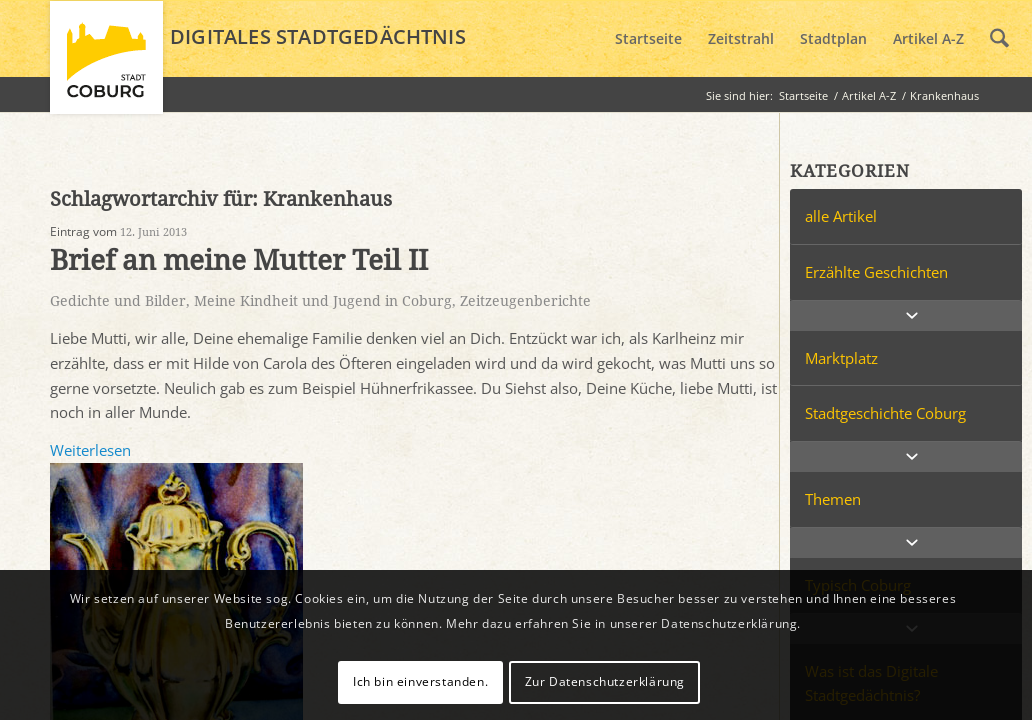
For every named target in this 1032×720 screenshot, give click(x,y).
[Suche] (999, 39)
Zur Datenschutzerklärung (605, 681)
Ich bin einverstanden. (420, 681)
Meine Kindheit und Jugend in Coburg (323, 301)
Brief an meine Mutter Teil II (239, 260)
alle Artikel (841, 216)
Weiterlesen (90, 450)
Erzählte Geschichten (876, 272)
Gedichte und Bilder (118, 301)
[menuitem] (648, 39)
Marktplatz (841, 358)
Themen (833, 499)
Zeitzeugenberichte (525, 301)
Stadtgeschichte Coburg (885, 413)
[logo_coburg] (106, 66)
